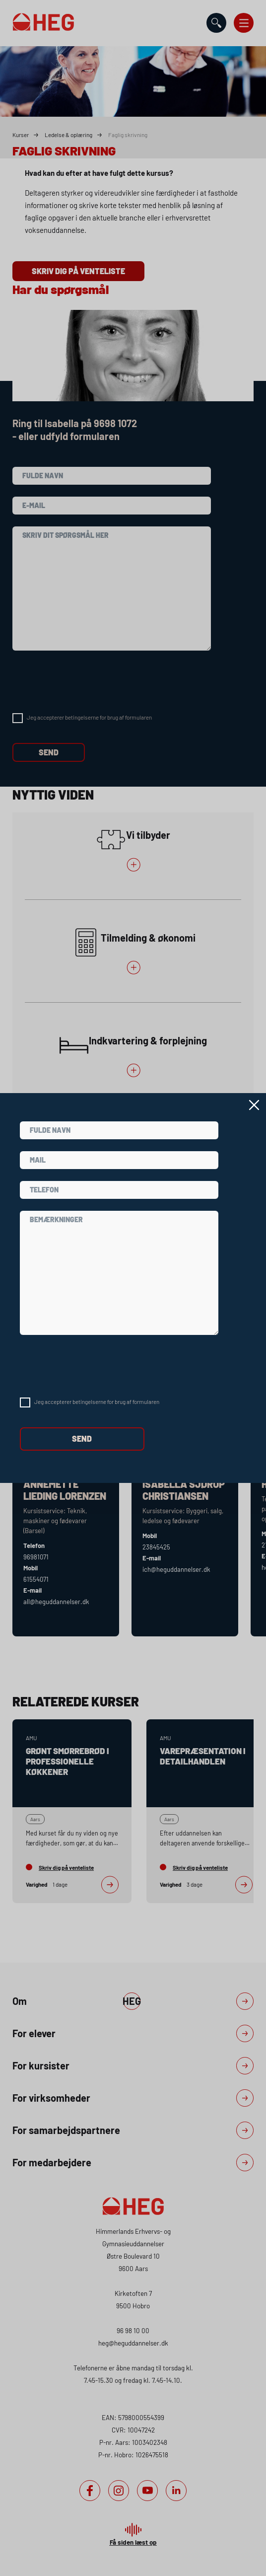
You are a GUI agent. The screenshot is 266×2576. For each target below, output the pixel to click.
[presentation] (95, 1366)
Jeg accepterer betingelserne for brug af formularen (96, 1401)
